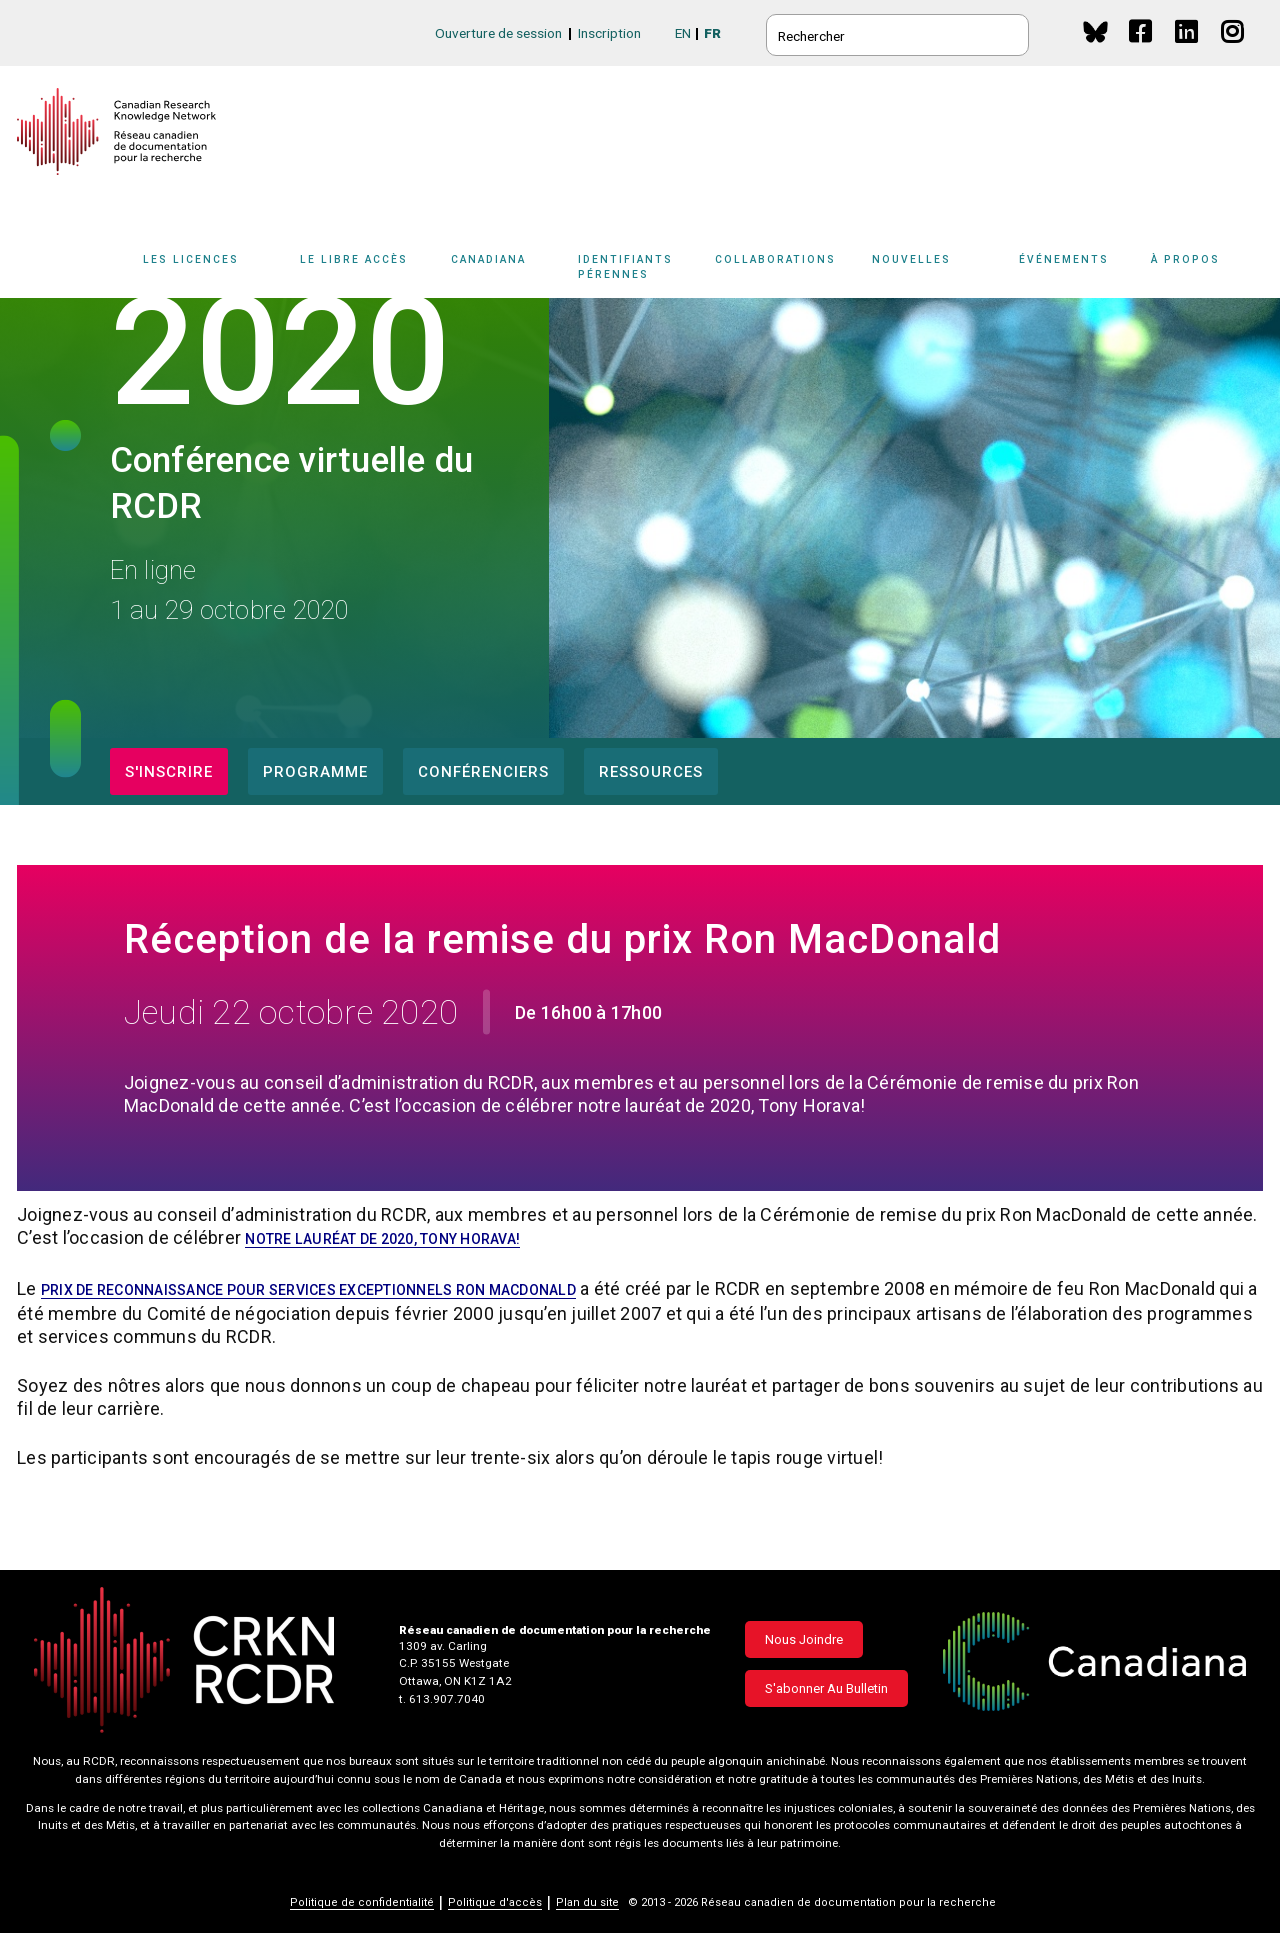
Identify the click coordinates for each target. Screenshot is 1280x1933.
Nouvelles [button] (911, 259)
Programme (315, 772)
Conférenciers (483, 772)
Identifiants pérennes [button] (625, 266)
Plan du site (587, 1902)
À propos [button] (1185, 259)
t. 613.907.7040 (442, 1699)
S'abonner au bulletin (826, 1688)
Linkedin (1187, 50)
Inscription (609, 33)
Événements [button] (1064, 259)
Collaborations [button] (775, 259)
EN (683, 33)
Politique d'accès (495, 1902)
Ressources (651, 772)
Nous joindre (804, 1639)
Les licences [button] (191, 259)
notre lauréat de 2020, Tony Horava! (382, 1239)
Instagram (1233, 50)
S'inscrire (169, 772)
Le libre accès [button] (354, 259)
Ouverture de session (498, 33)
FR (712, 33)
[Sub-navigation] (203, 273)
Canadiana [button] (488, 259)
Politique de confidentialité (362, 1902)
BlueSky (1095, 31)
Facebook (1141, 50)
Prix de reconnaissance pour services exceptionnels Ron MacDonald (308, 1290)
